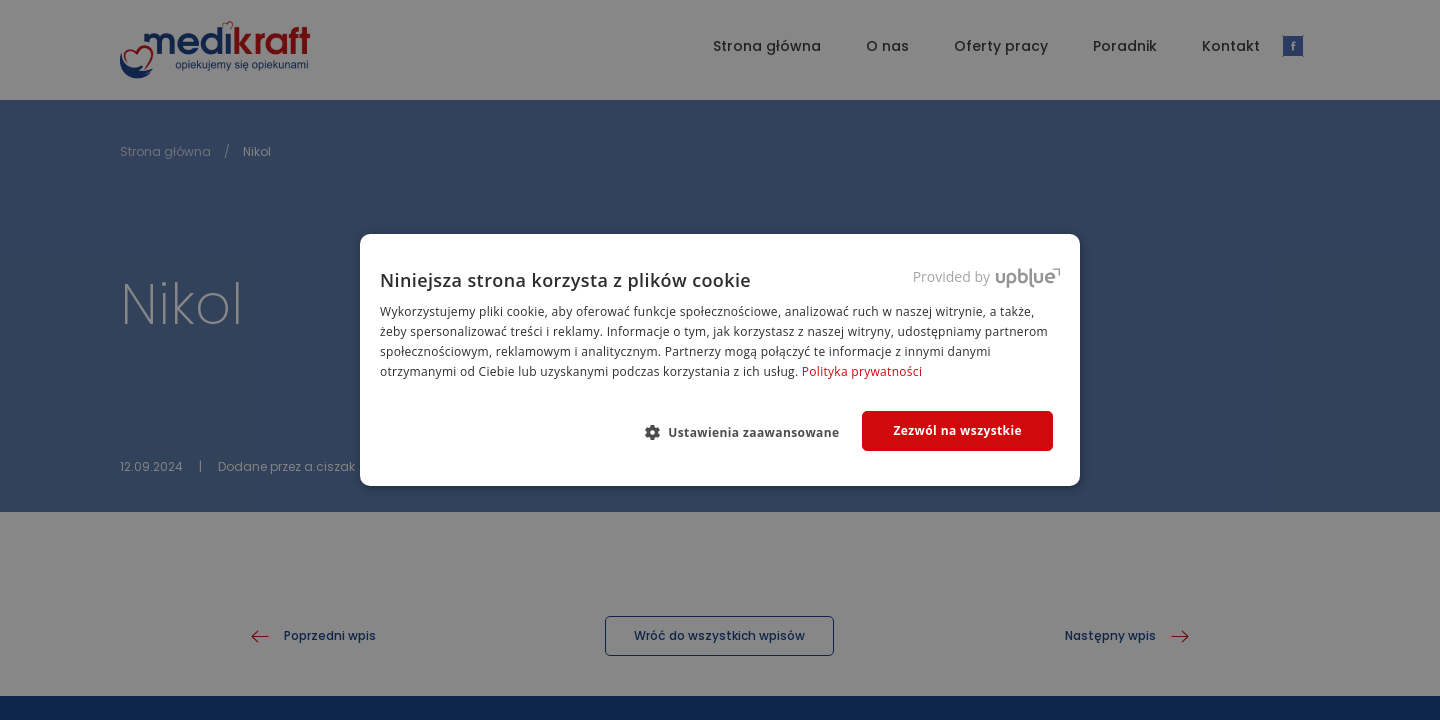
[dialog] (720, 360)
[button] (750, 432)
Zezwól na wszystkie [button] (957, 430)
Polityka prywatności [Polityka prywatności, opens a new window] (862, 371)
